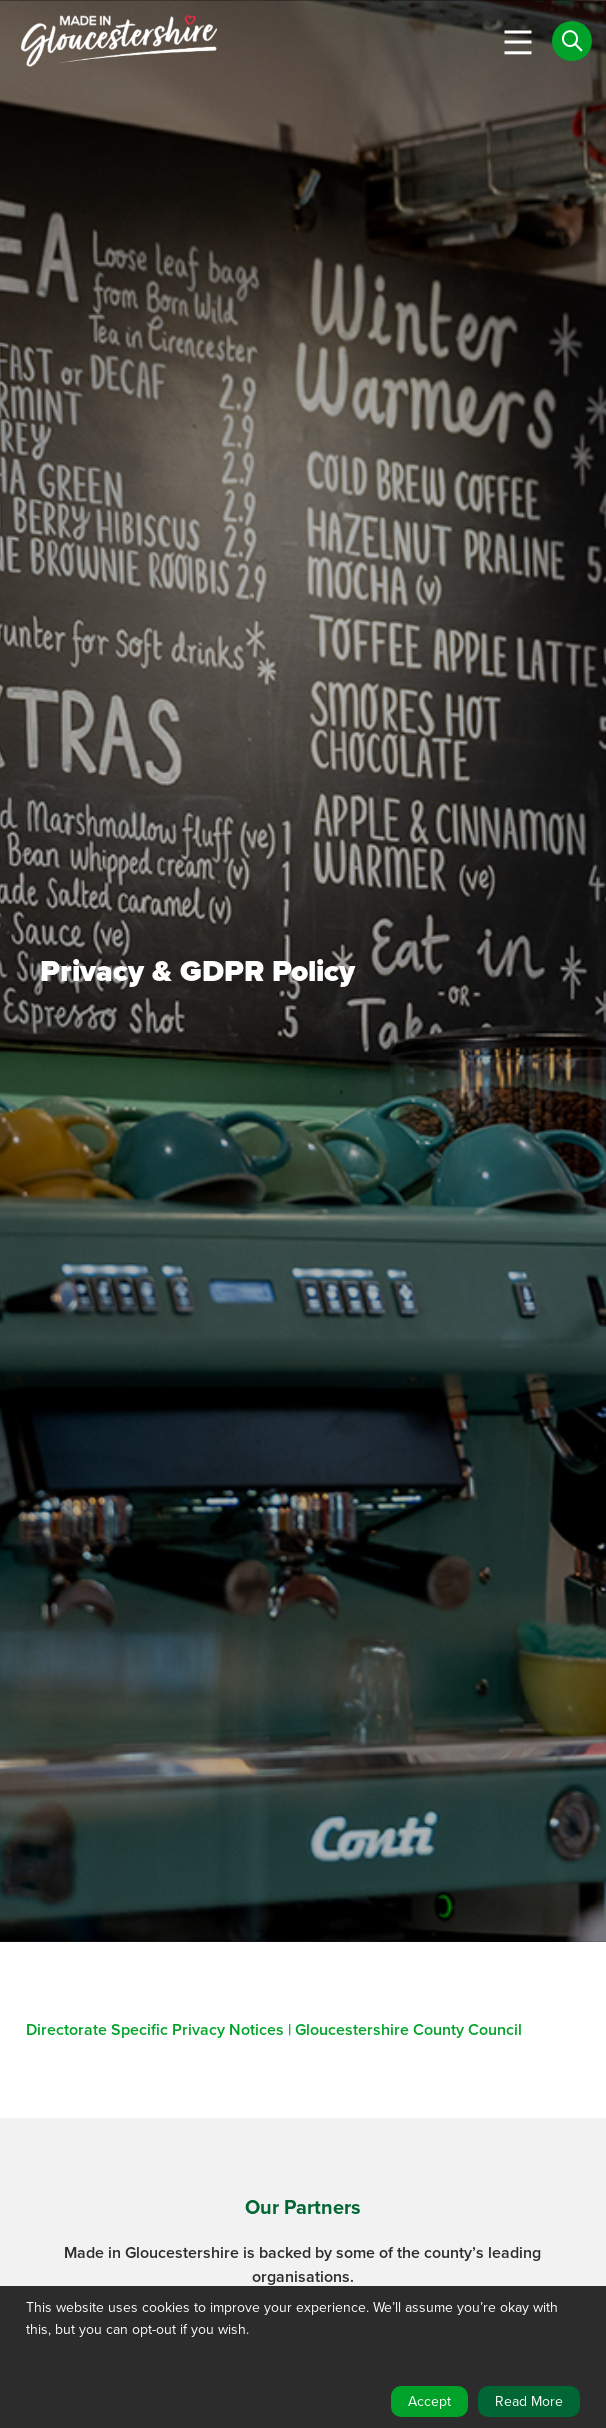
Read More (529, 2401)
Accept (429, 2401)
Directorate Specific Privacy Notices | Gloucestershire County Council (274, 2029)
